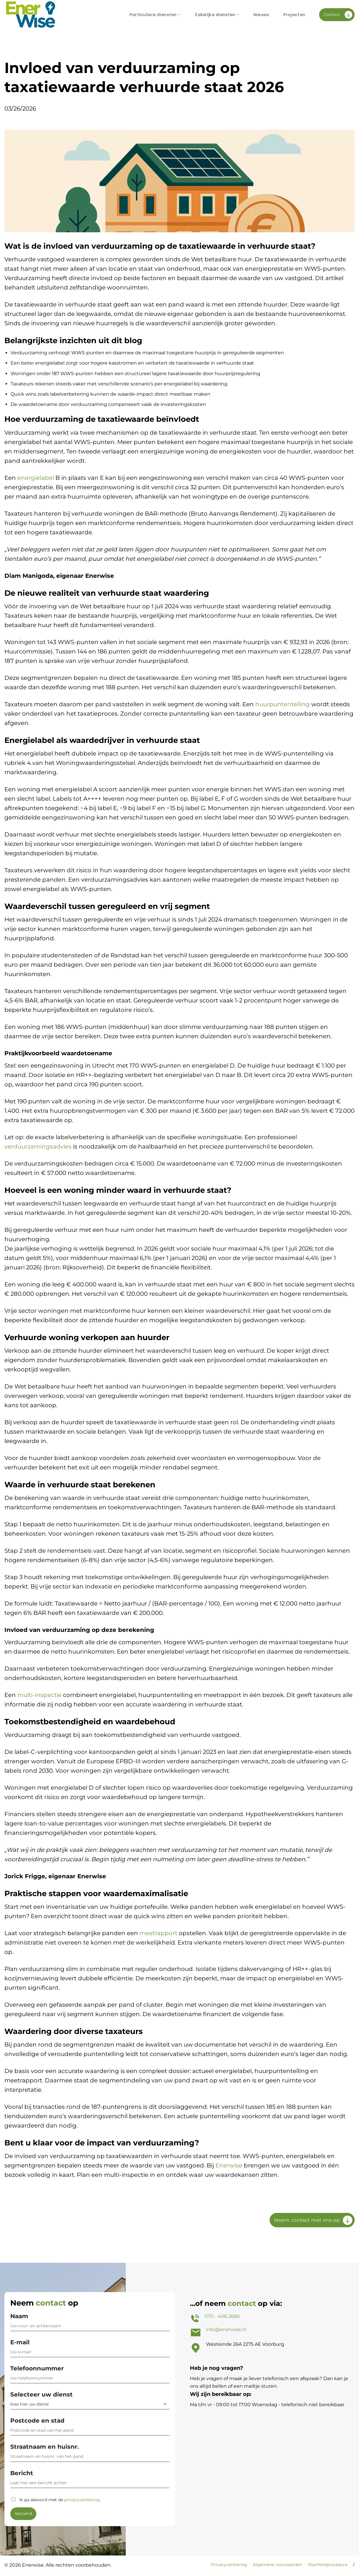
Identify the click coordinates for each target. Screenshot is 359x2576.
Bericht (89, 2481)
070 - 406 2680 (222, 2316)
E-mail (89, 2350)
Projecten (294, 15)
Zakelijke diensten (217, 15)
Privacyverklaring (229, 2564)
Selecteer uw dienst (89, 2400)
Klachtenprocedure (327, 2564)
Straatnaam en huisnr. (89, 2454)
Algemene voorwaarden (277, 2564)
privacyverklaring (82, 2499)
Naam (89, 2324)
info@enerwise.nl (226, 2329)
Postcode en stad (89, 2428)
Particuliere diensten (155, 15)
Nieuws (261, 15)
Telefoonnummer (89, 2376)
